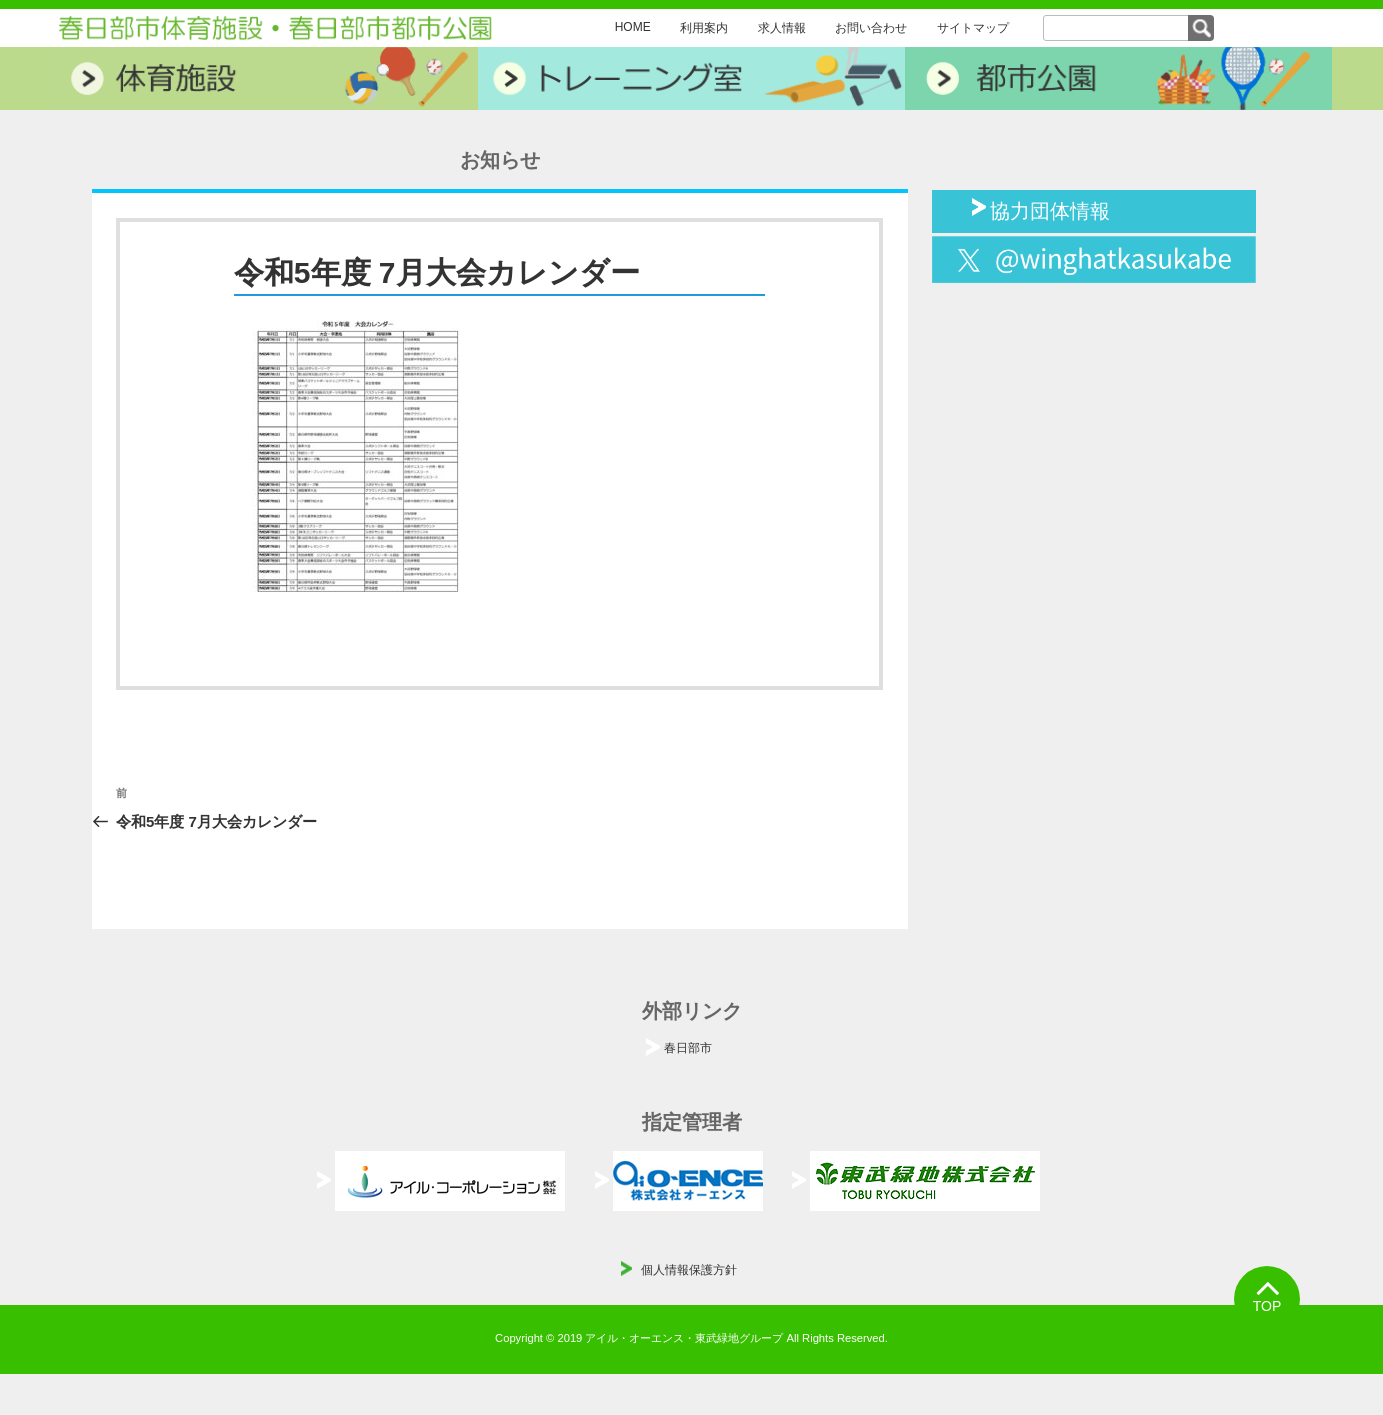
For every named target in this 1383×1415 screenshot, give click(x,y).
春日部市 (688, 1048)
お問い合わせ (871, 28)
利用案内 (704, 28)
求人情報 (782, 28)
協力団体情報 (1050, 209)
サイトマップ (973, 28)
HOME (633, 27)
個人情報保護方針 (689, 1270)
